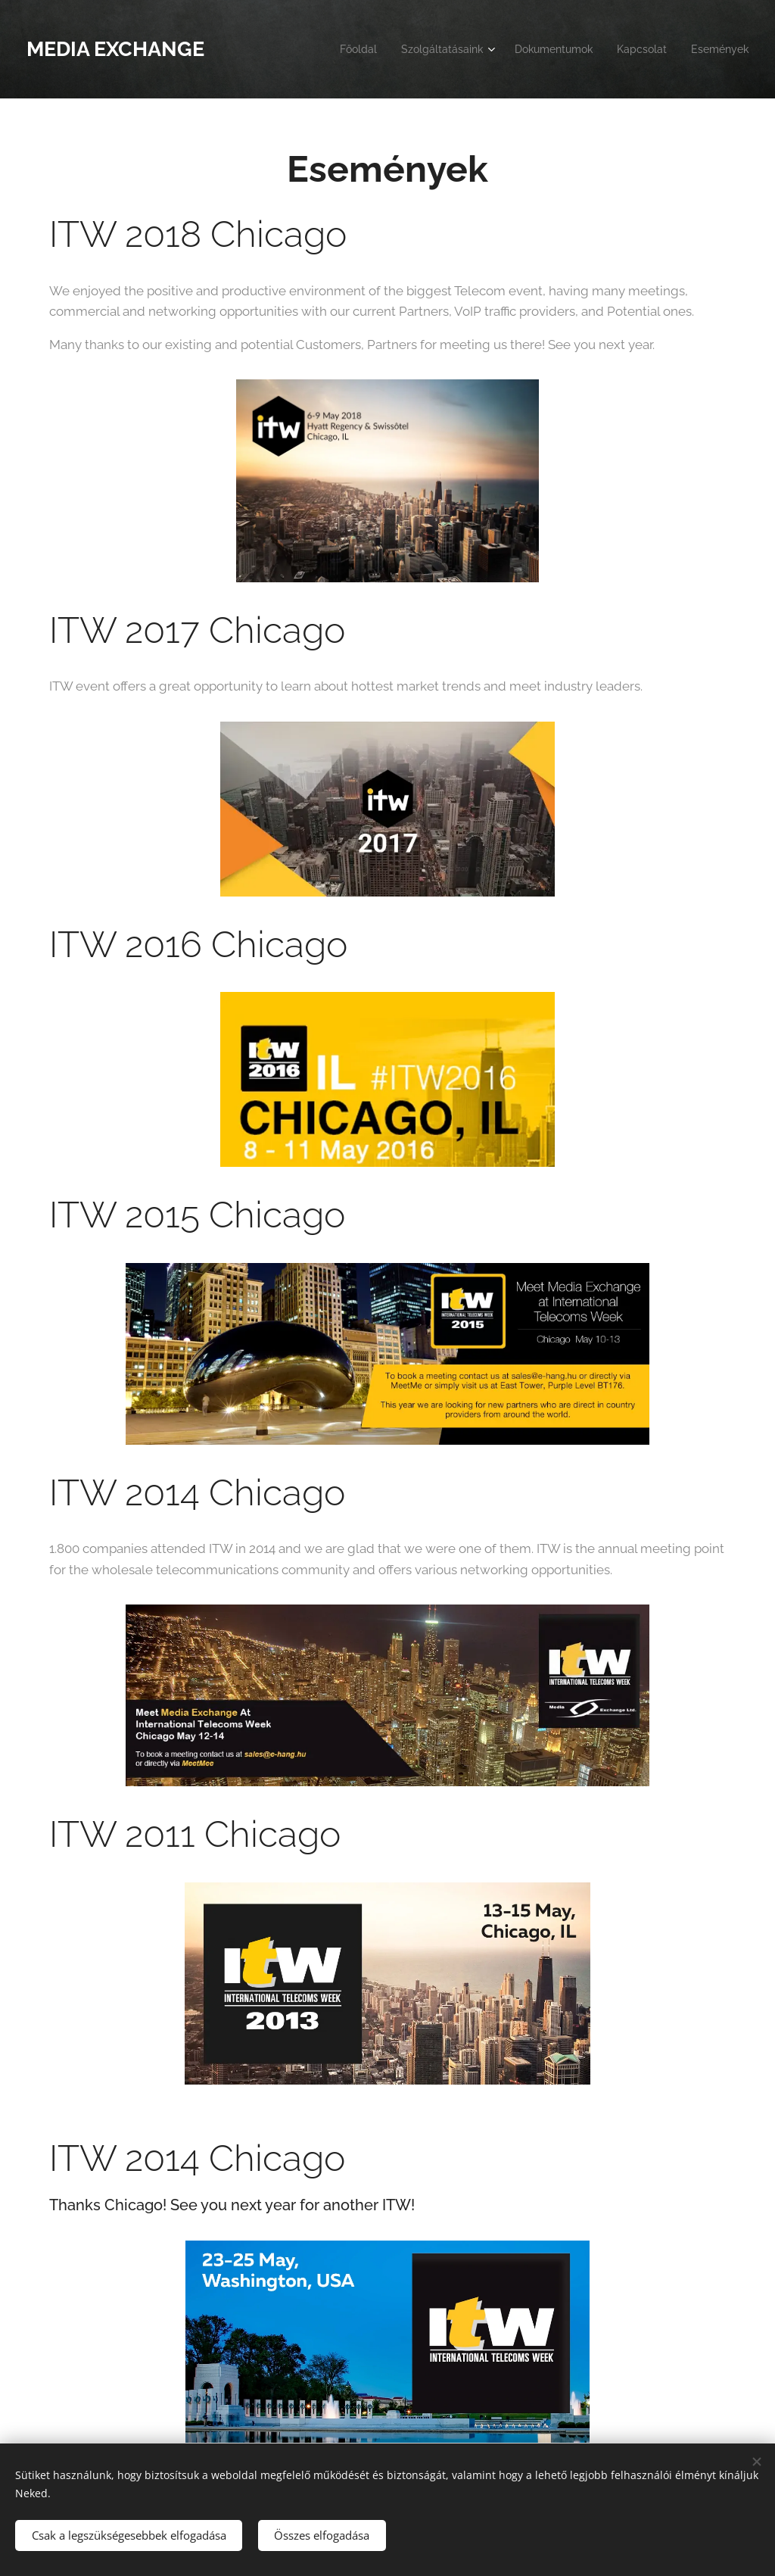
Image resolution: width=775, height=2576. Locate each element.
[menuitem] (325, 49)
